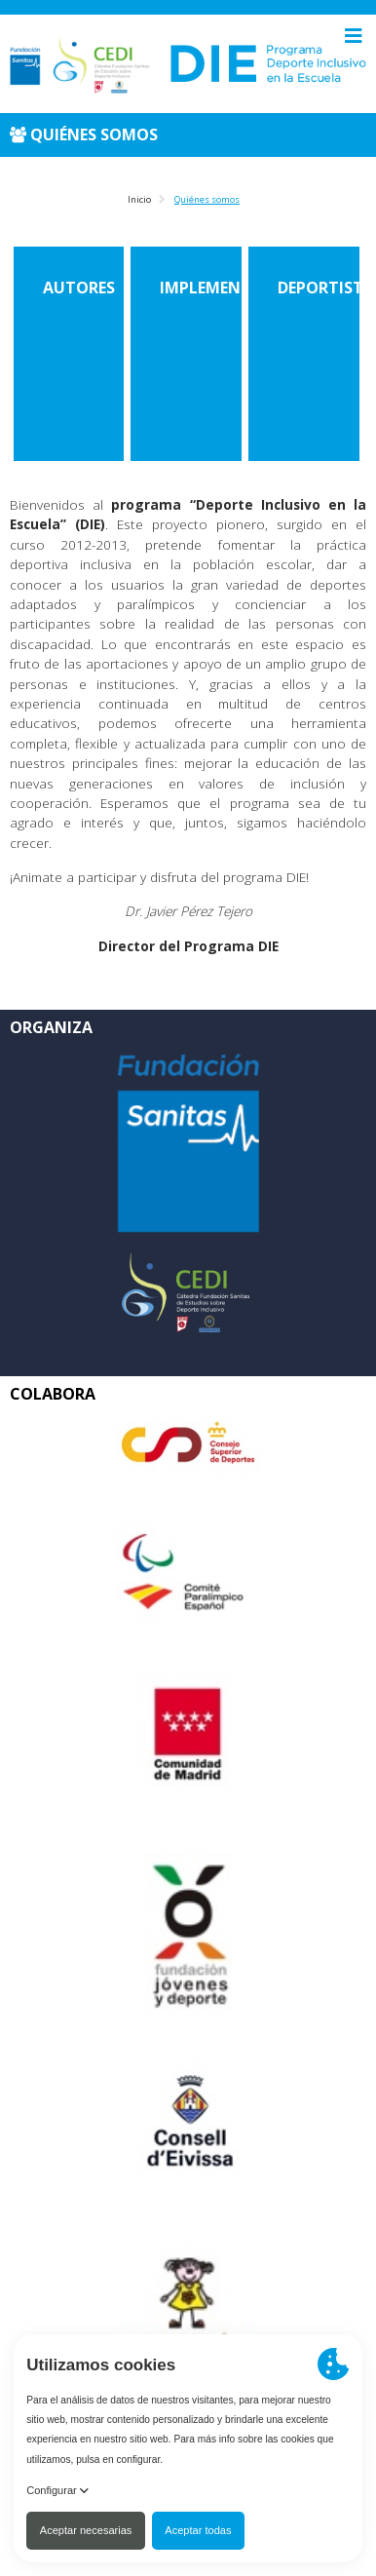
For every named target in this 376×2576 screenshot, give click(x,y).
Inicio (139, 199)
